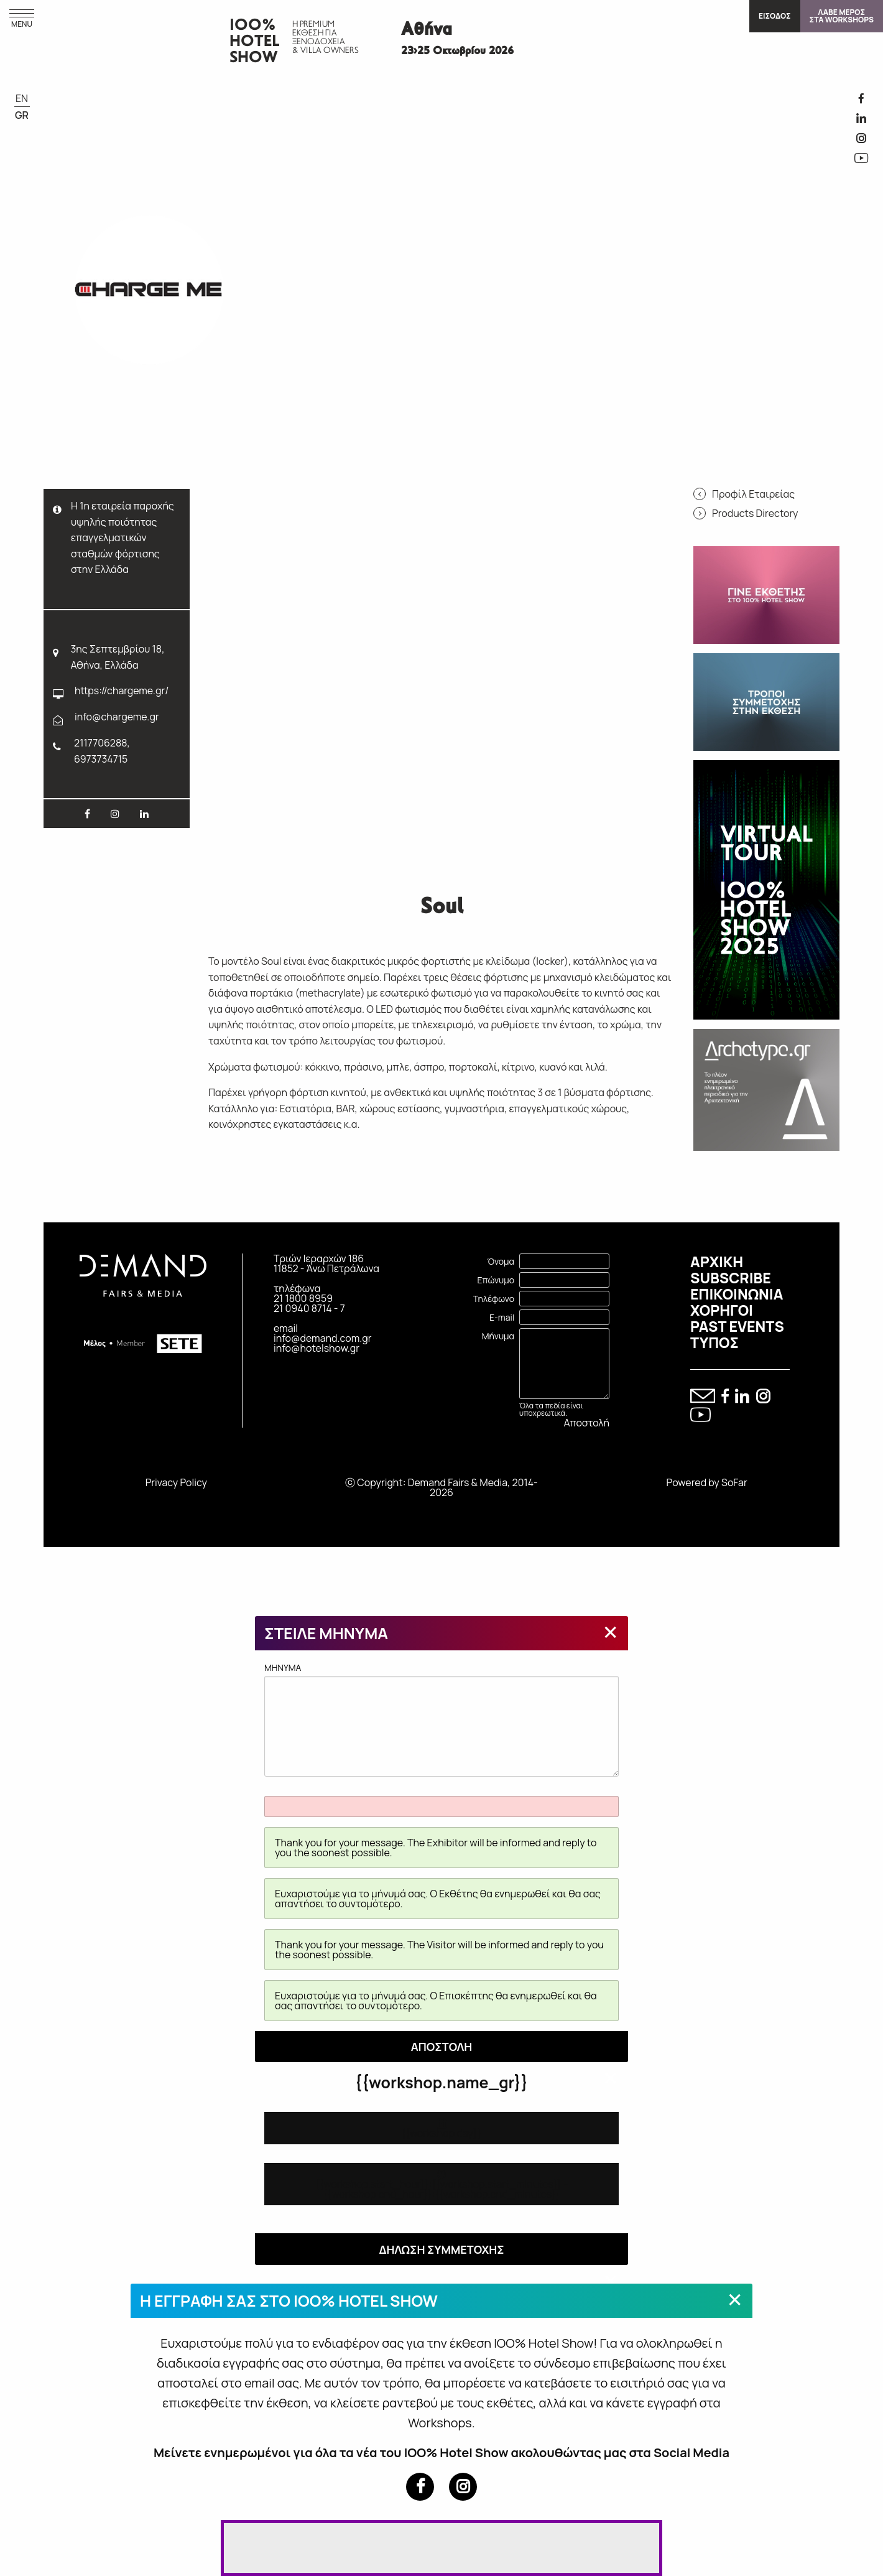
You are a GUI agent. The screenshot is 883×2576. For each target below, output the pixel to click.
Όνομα (500, 1261)
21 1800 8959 (303, 1298)
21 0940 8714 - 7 (309, 1308)
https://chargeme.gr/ (122, 690)
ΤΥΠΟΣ (714, 1342)
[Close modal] (610, 1631)
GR (22, 115)
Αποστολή (586, 1423)
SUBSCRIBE (730, 1278)
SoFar (734, 1482)
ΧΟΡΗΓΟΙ (721, 1310)
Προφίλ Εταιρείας (753, 494)
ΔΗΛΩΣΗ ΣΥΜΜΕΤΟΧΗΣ (441, 2249)
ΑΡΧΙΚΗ (716, 1261)
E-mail (501, 1317)
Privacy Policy (176, 1482)
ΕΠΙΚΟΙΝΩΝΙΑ (736, 1294)
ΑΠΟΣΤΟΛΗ (442, 2046)
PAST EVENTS (737, 1326)
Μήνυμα (498, 1336)
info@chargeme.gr (117, 716)
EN (22, 98)
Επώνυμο (496, 1280)
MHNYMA (441, 1719)
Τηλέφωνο (493, 1298)
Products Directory (755, 513)
